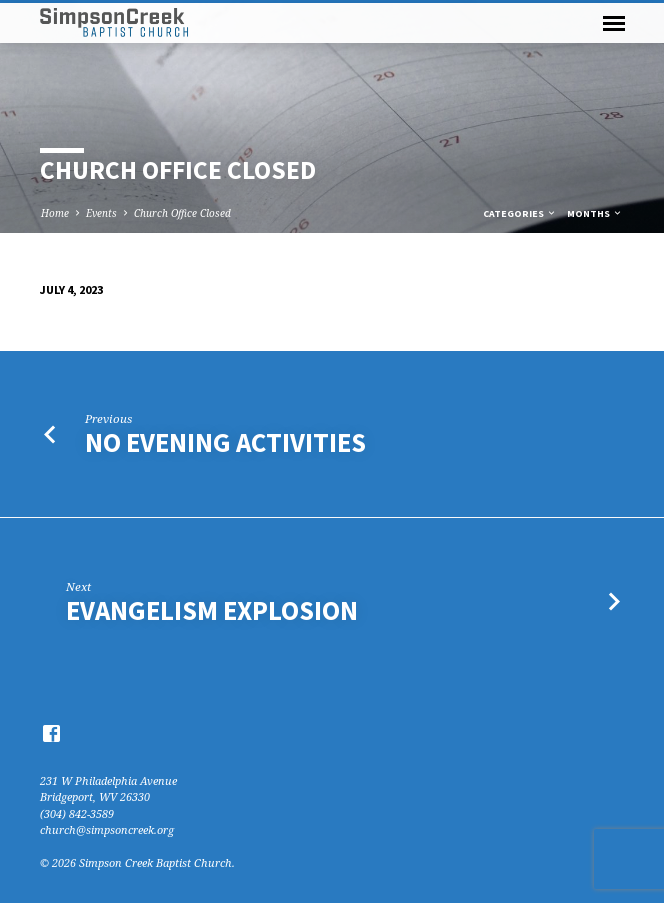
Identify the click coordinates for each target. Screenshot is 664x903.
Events (101, 213)
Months (595, 213)
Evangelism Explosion (212, 610)
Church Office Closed (182, 213)
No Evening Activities (225, 442)
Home (55, 213)
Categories (520, 213)
